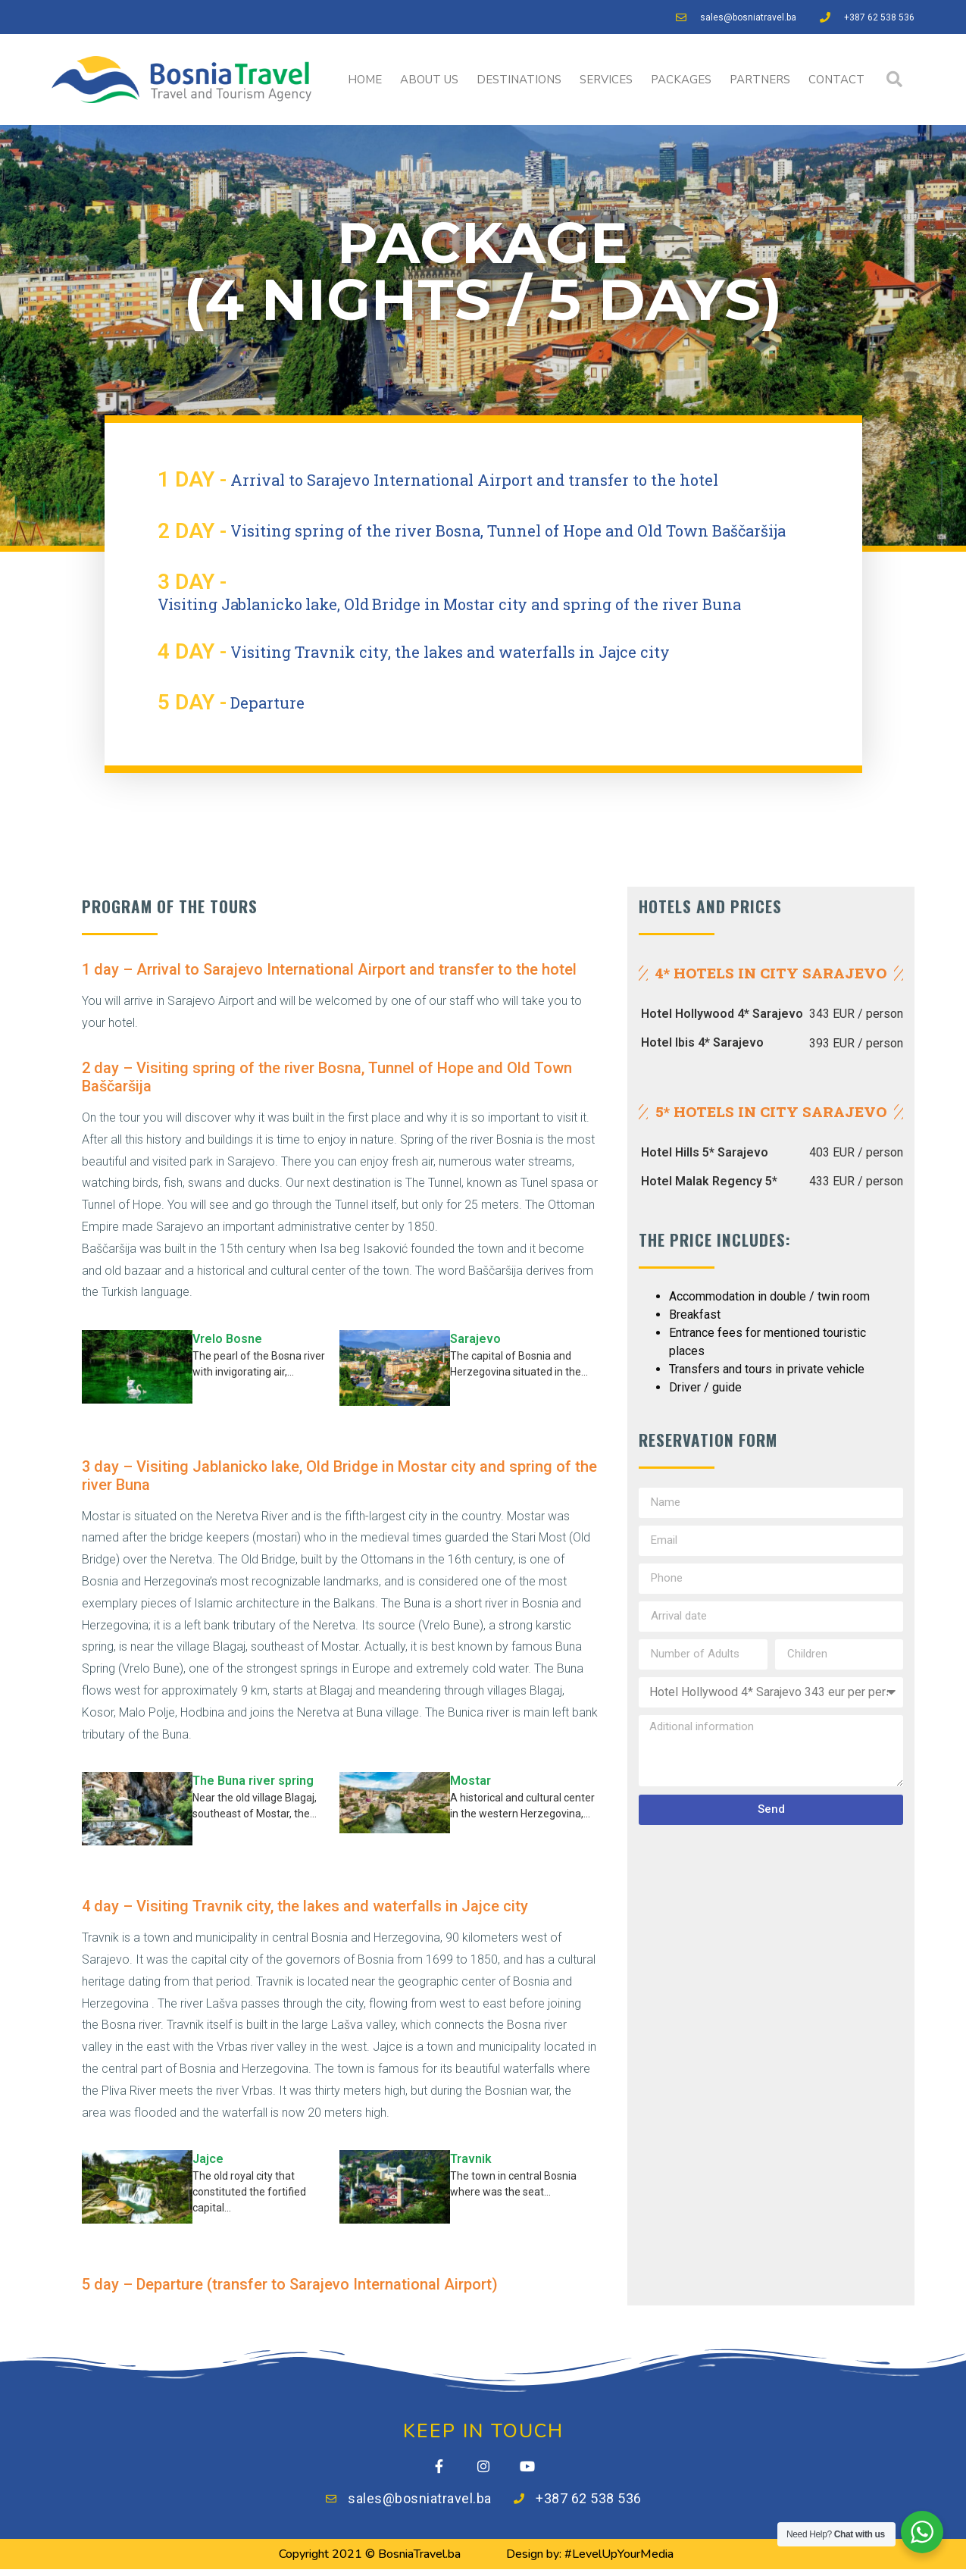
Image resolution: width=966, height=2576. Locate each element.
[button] (894, 79)
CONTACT (836, 79)
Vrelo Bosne (227, 1339)
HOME (365, 79)
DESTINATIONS (519, 79)
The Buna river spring (253, 1780)
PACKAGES (681, 79)
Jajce (208, 2159)
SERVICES (606, 79)
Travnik (471, 2159)
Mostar (470, 1780)
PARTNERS (760, 79)
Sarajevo (475, 1339)
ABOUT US (429, 79)
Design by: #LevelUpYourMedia (590, 2561)
